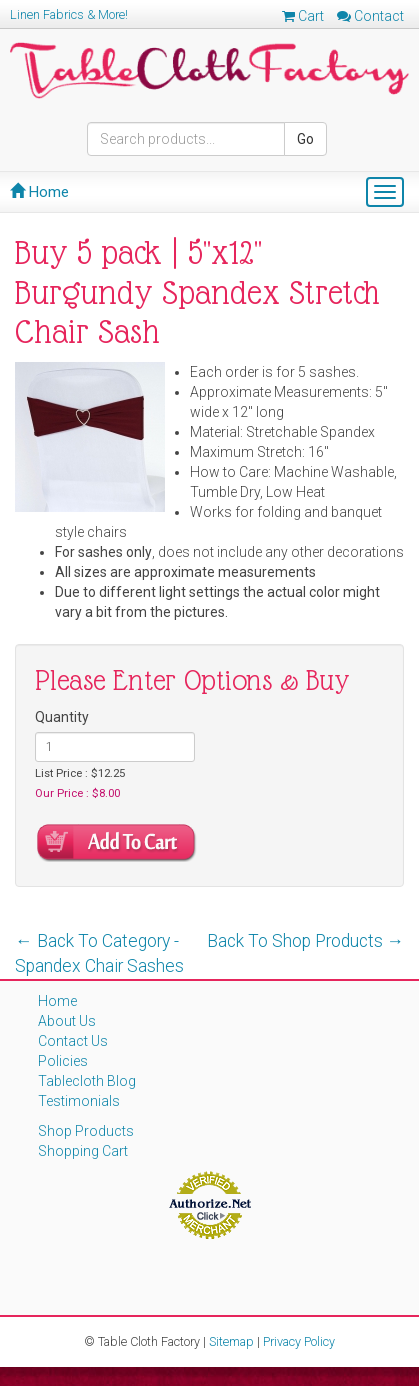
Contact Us (73, 1041)
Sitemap (231, 1341)
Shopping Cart (83, 1151)
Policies (63, 1061)
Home (39, 192)
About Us (67, 1021)
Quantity (62, 717)
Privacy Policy (299, 1341)
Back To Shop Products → (306, 941)
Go (305, 139)
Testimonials (79, 1101)
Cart (303, 16)
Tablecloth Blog (87, 1081)
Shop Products (86, 1131)
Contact (370, 16)
